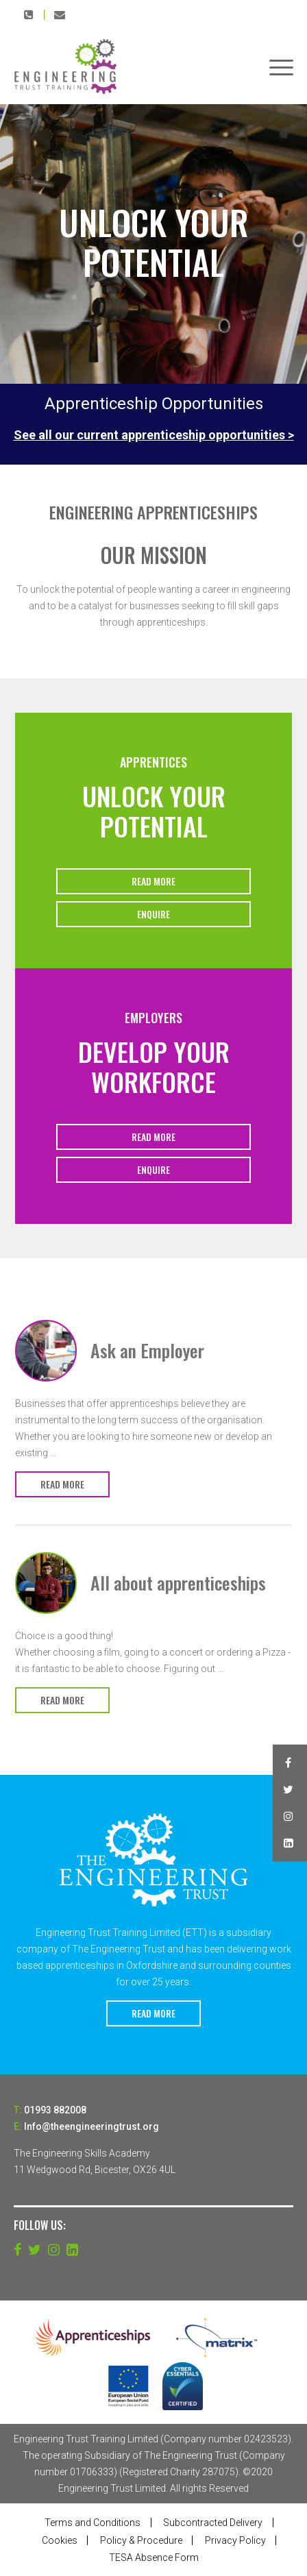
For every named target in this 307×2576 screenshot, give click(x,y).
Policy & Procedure (141, 2540)
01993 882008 (29, 14)
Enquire (153, 914)
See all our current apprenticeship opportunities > (154, 435)
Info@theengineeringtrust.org (59, 14)
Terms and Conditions (92, 2522)
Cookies (59, 2540)
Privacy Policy (235, 2540)
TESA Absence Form (154, 2557)
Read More (153, 881)
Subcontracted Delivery (212, 2522)
